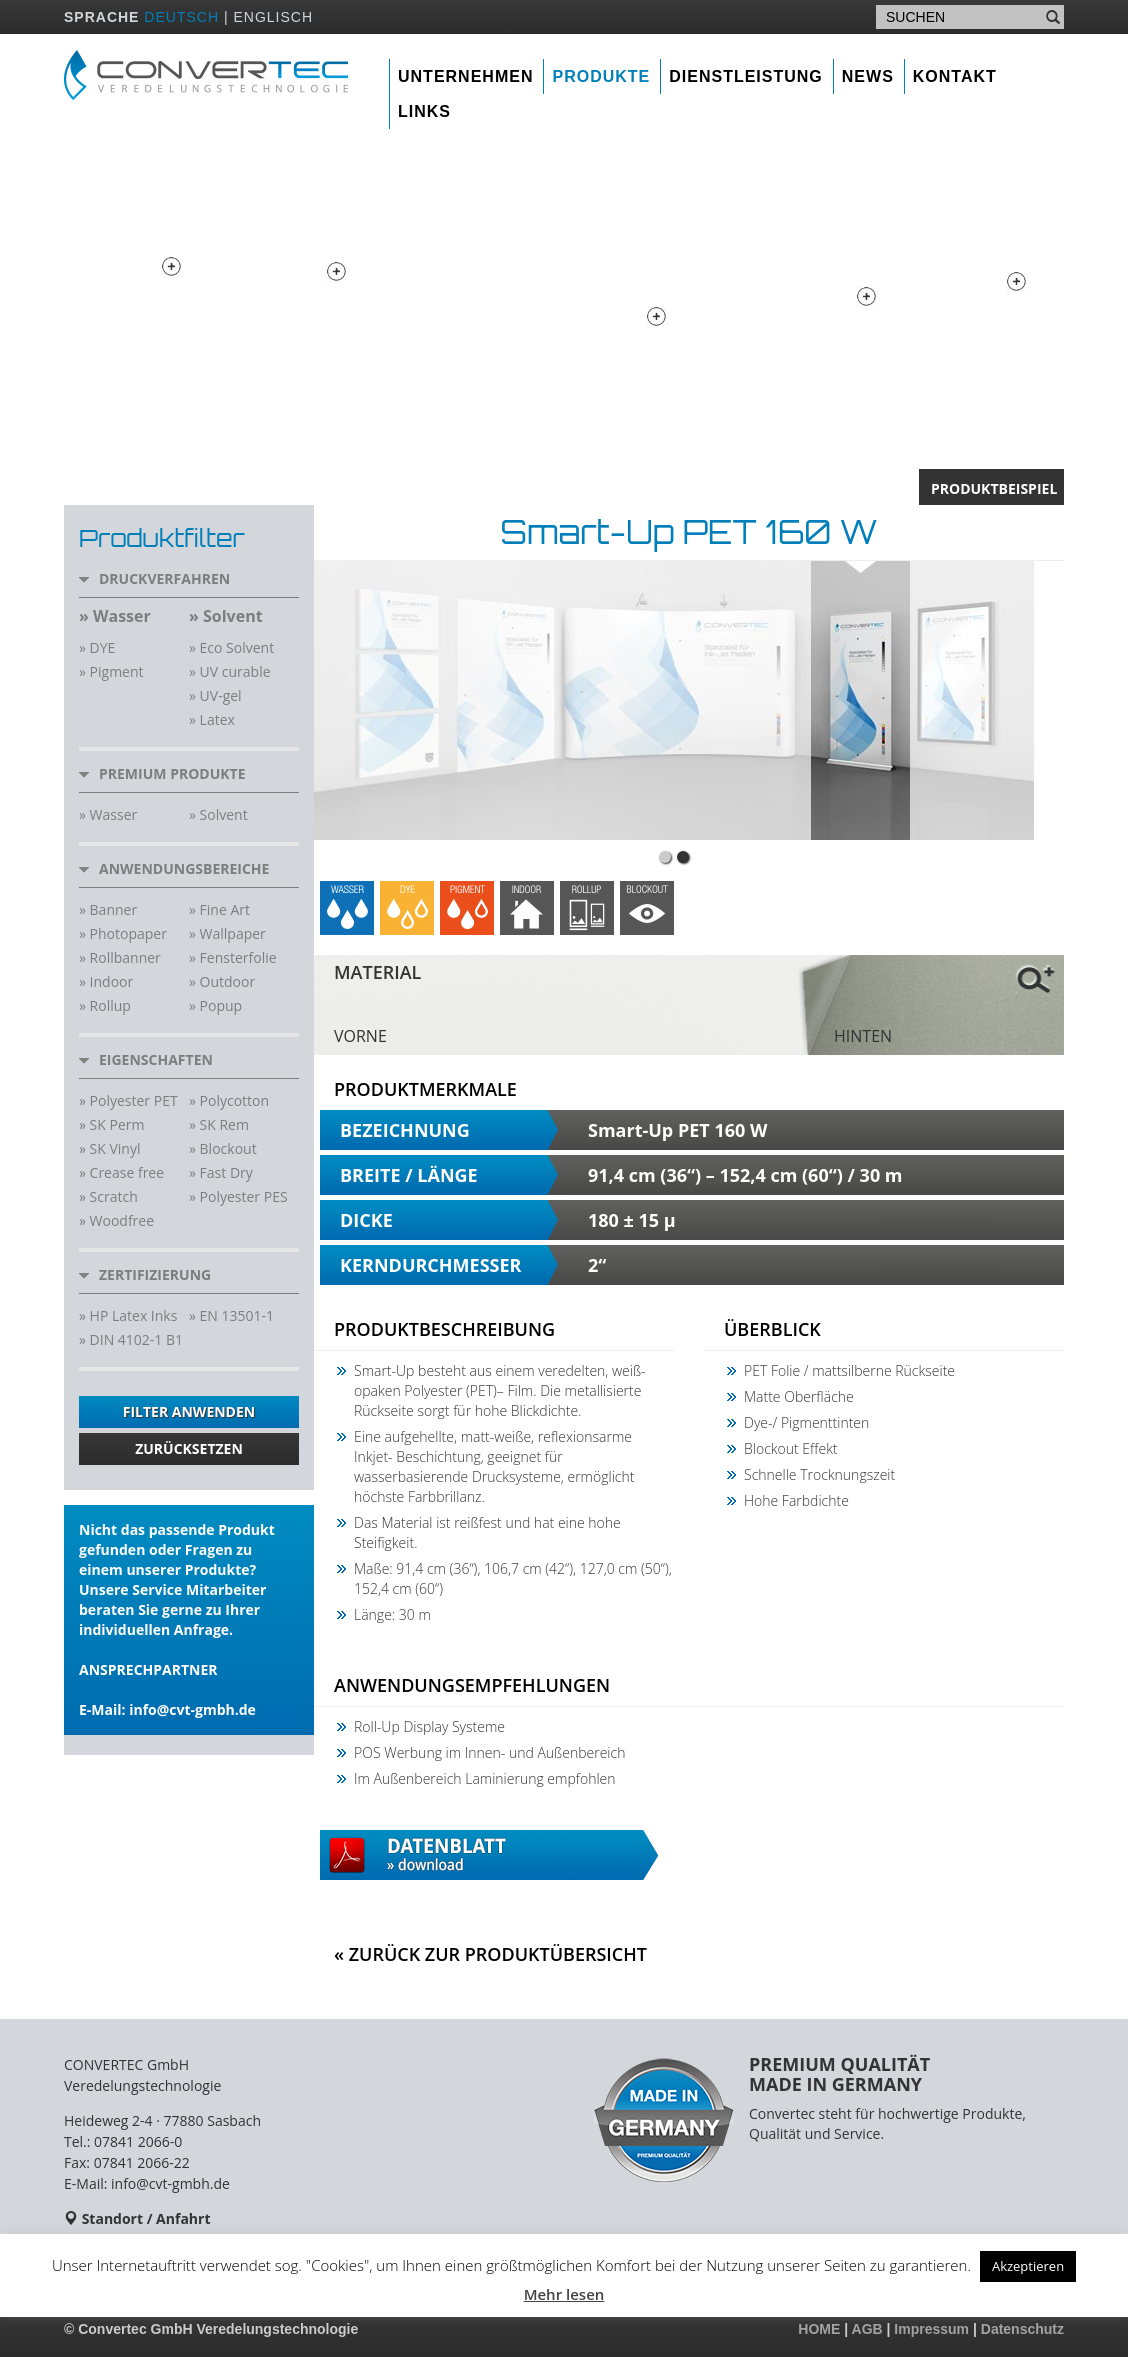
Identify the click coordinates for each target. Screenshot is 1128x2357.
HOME (819, 2329)
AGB (867, 2329)
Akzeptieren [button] (1028, 2266)
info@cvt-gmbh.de (192, 1709)
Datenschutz (1022, 2329)
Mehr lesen (564, 2294)
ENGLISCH (273, 17)
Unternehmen (465, 76)
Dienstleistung (746, 76)
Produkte (601, 76)
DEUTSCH (181, 17)
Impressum (931, 2329)
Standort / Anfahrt (146, 2218)
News (868, 76)
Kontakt (955, 76)
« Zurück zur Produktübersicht (490, 1954)
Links (424, 111)
